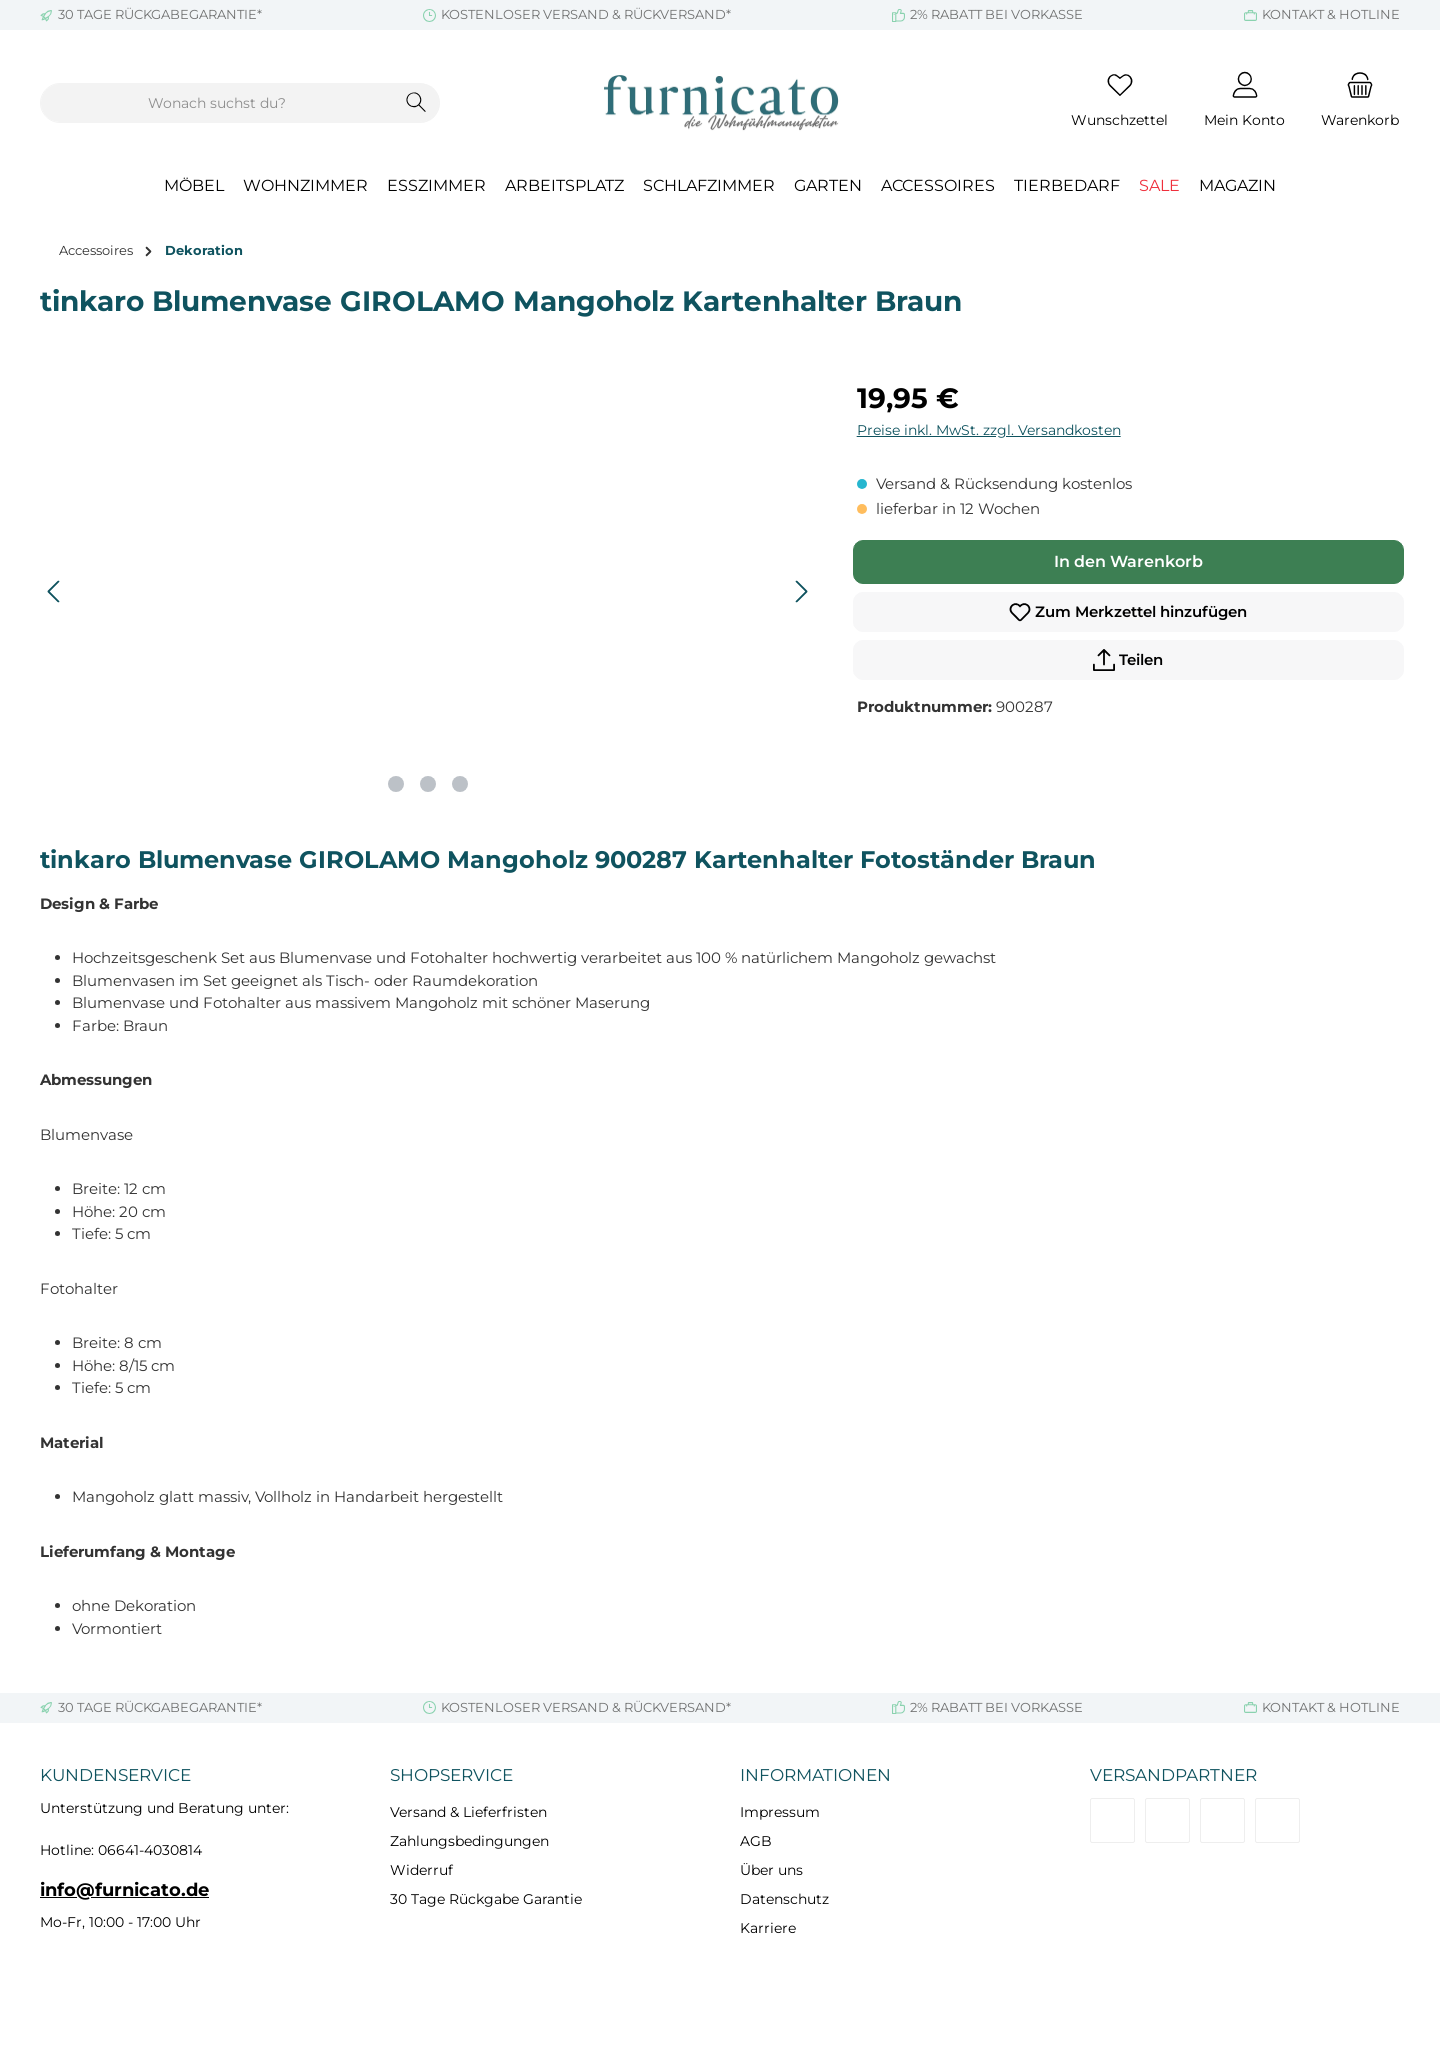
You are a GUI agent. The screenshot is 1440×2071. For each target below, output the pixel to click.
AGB (756, 1841)
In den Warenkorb (1128, 561)
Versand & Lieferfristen (468, 1812)
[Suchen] (416, 103)
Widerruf (421, 1870)
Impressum (780, 1812)
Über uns (771, 1870)
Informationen (815, 1775)
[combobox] (217, 103)
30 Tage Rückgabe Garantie (486, 1899)
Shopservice (451, 1775)
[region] (428, 592)
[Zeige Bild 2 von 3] (428, 784)
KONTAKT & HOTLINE (1331, 14)
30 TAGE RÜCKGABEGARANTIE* (160, 14)
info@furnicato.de (124, 1890)
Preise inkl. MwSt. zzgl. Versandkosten (989, 430)
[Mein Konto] (1244, 103)
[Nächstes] (801, 591)
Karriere (768, 1928)
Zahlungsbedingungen (469, 1841)
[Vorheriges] (55, 591)
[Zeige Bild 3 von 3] (460, 784)
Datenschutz (784, 1899)
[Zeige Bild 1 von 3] (396, 784)
